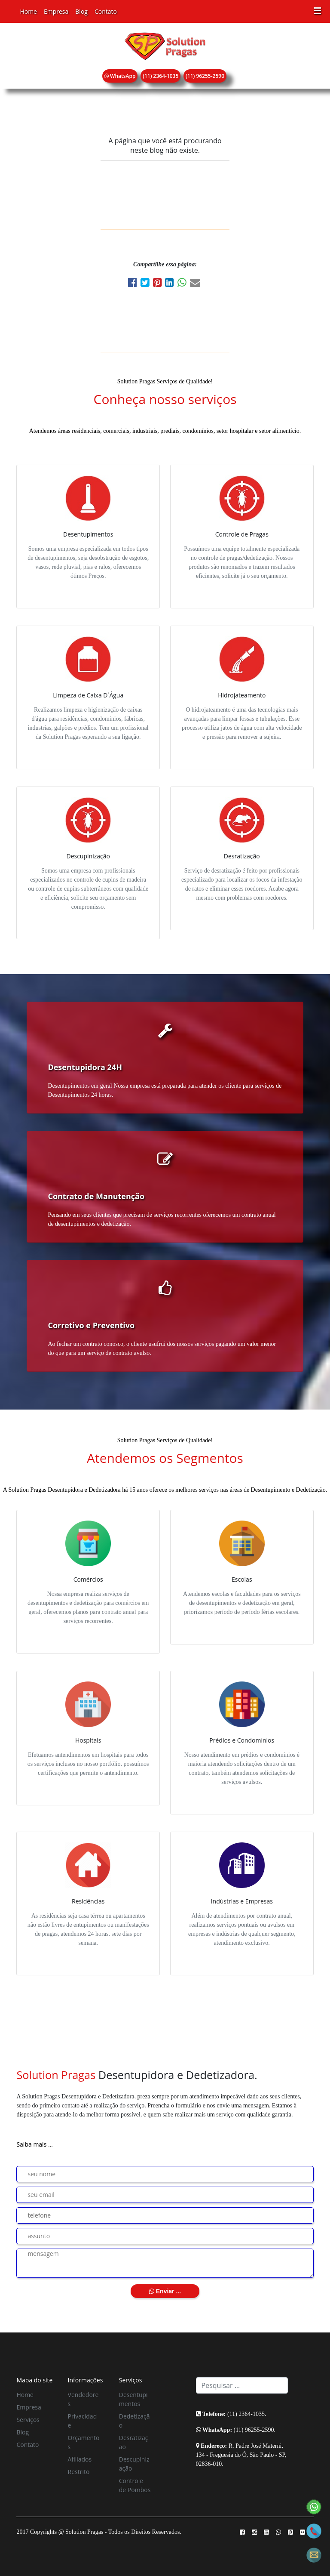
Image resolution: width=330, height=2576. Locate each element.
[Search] (242, 2385)
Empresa (56, 11)
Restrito (79, 2472)
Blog (81, 11)
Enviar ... (165, 2291)
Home (28, 11)
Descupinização (134, 2463)
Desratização (133, 2442)
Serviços (28, 2420)
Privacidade (82, 2420)
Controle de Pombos (135, 2485)
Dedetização (134, 2420)
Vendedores (83, 2399)
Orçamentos (84, 2442)
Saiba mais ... (34, 2144)
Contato (106, 11)
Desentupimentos (133, 2399)
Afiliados (80, 2459)
